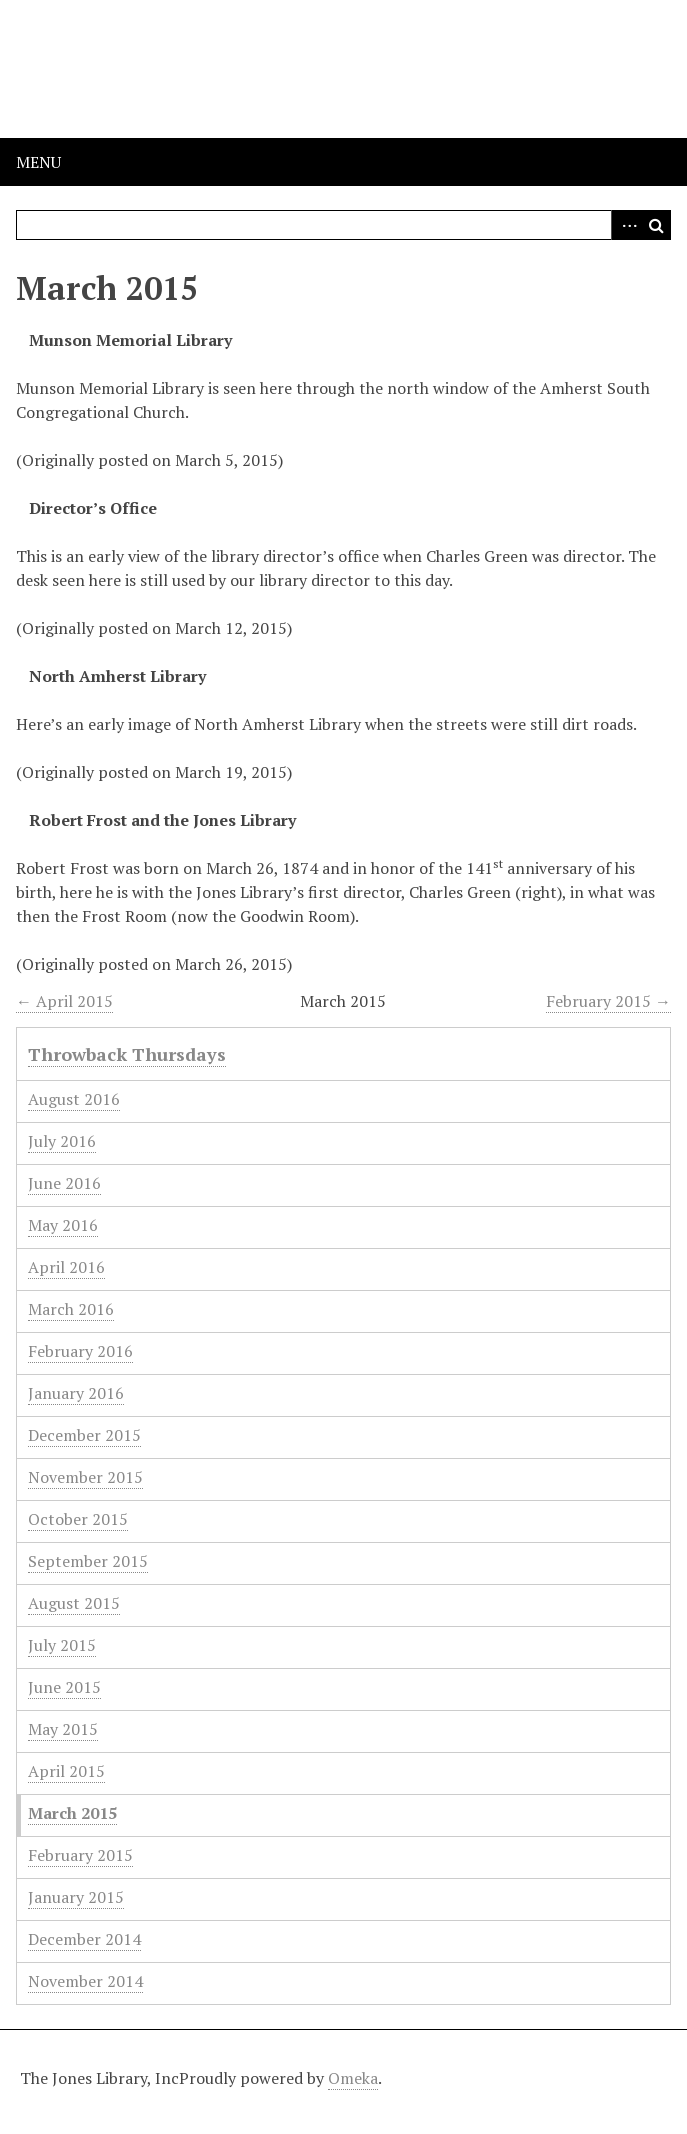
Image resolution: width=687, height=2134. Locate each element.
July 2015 (62, 1645)
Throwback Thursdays (127, 1054)
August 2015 (74, 1603)
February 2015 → (608, 1001)
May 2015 (63, 1729)
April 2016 (66, 1267)
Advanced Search (626, 225)
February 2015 (80, 1855)
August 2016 (74, 1099)
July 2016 (62, 1141)
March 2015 (72, 1813)
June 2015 (64, 1687)
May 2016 (63, 1225)
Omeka (353, 2078)
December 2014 (84, 1939)
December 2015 (84, 1435)
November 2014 (85, 1981)
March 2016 (71, 1309)
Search (656, 225)
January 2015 (76, 1897)
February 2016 (80, 1351)
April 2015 (66, 1771)
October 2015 (78, 1519)
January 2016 (76, 1393)
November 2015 (85, 1477)
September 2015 (88, 1561)
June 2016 (64, 1183)
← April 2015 (64, 1001)
